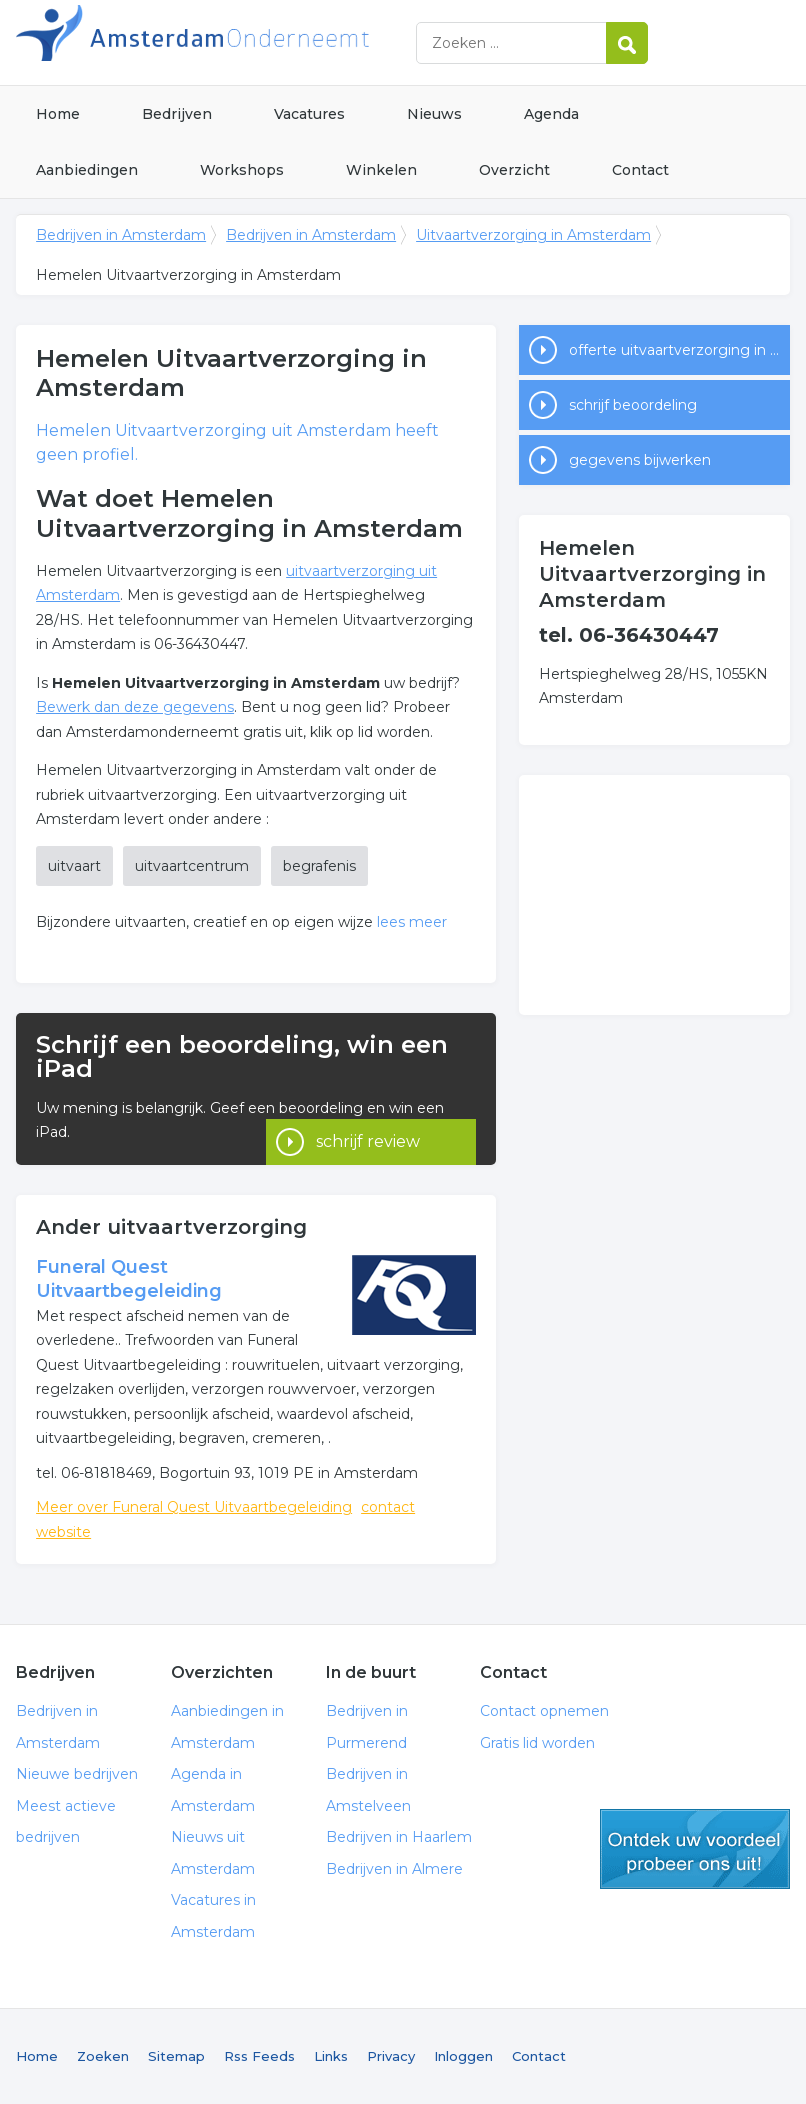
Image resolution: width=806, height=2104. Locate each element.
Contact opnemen (544, 1711)
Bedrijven (177, 114)
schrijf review (368, 1112)
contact (388, 1507)
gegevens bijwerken (640, 460)
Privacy (391, 2056)
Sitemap (176, 2056)
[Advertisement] (654, 895)
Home (58, 114)
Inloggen (463, 2056)
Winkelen (381, 170)
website (63, 1532)
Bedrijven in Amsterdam (266, 42)
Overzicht (514, 170)
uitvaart (74, 866)
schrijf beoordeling (633, 405)
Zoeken (103, 2056)
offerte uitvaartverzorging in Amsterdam (679, 350)
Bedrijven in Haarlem (399, 1837)
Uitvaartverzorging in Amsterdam (533, 235)
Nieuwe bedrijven (77, 1774)
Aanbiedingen (87, 170)
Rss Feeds (259, 2056)
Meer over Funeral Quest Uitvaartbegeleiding (194, 1507)
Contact (640, 170)
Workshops (242, 170)
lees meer (412, 922)
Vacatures (309, 114)
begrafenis (319, 866)
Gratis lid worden (537, 1743)
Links (331, 2056)
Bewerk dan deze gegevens (135, 707)
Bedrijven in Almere (394, 1869)
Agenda (551, 114)
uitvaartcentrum (192, 866)
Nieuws (434, 114)
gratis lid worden (695, 1849)
